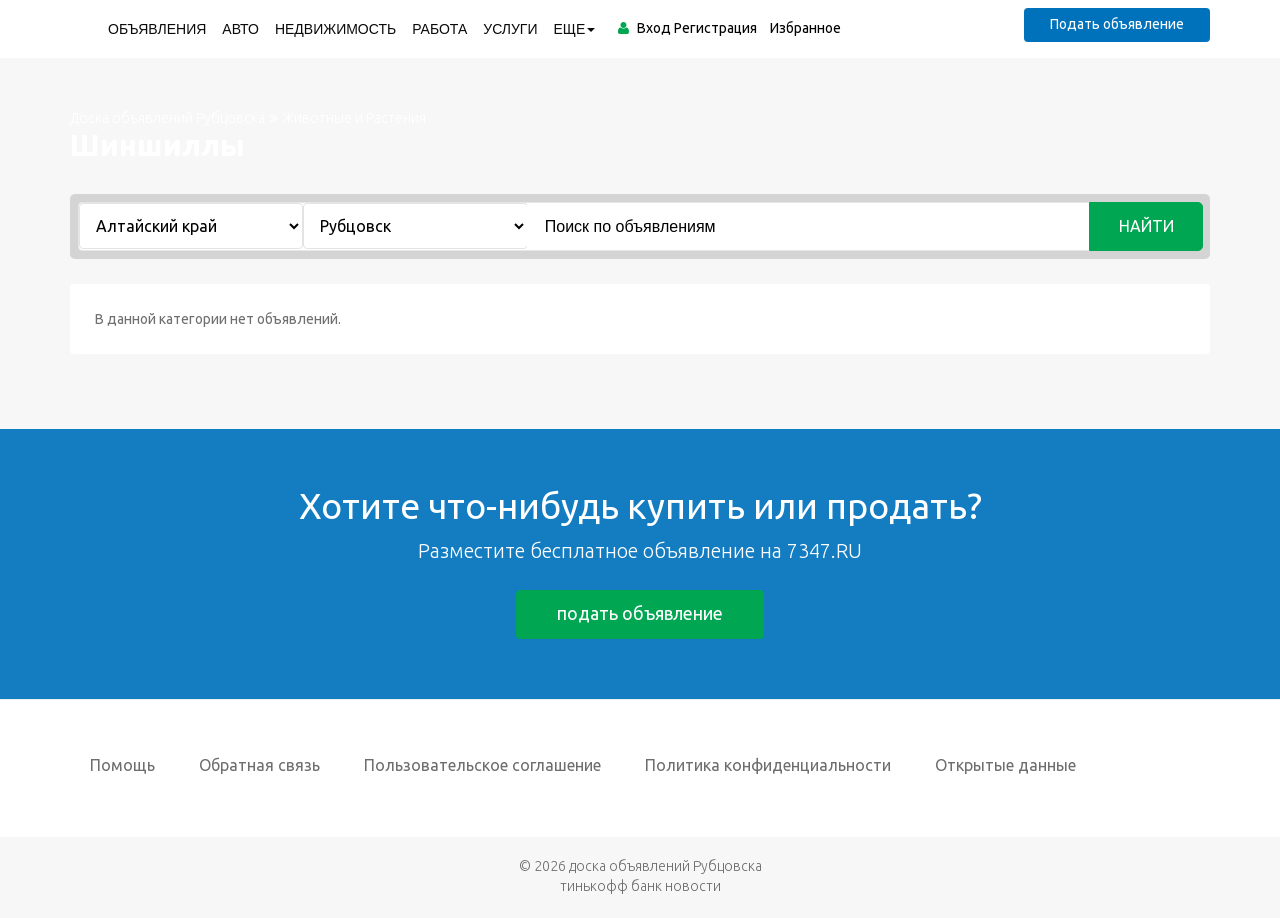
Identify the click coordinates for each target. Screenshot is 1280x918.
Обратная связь (259, 765)
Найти (1146, 226)
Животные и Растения (354, 118)
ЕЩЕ (575, 29)
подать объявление (640, 613)
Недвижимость (335, 29)
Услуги (510, 29)
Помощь (122, 765)
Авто (240, 29)
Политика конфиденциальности (768, 765)
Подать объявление (1117, 24)
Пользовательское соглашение (482, 765)
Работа (439, 29)
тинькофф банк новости (640, 886)
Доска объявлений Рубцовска (167, 118)
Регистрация (715, 28)
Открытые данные (1005, 765)
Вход (654, 28)
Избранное (805, 28)
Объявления (157, 29)
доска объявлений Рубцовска (665, 866)
